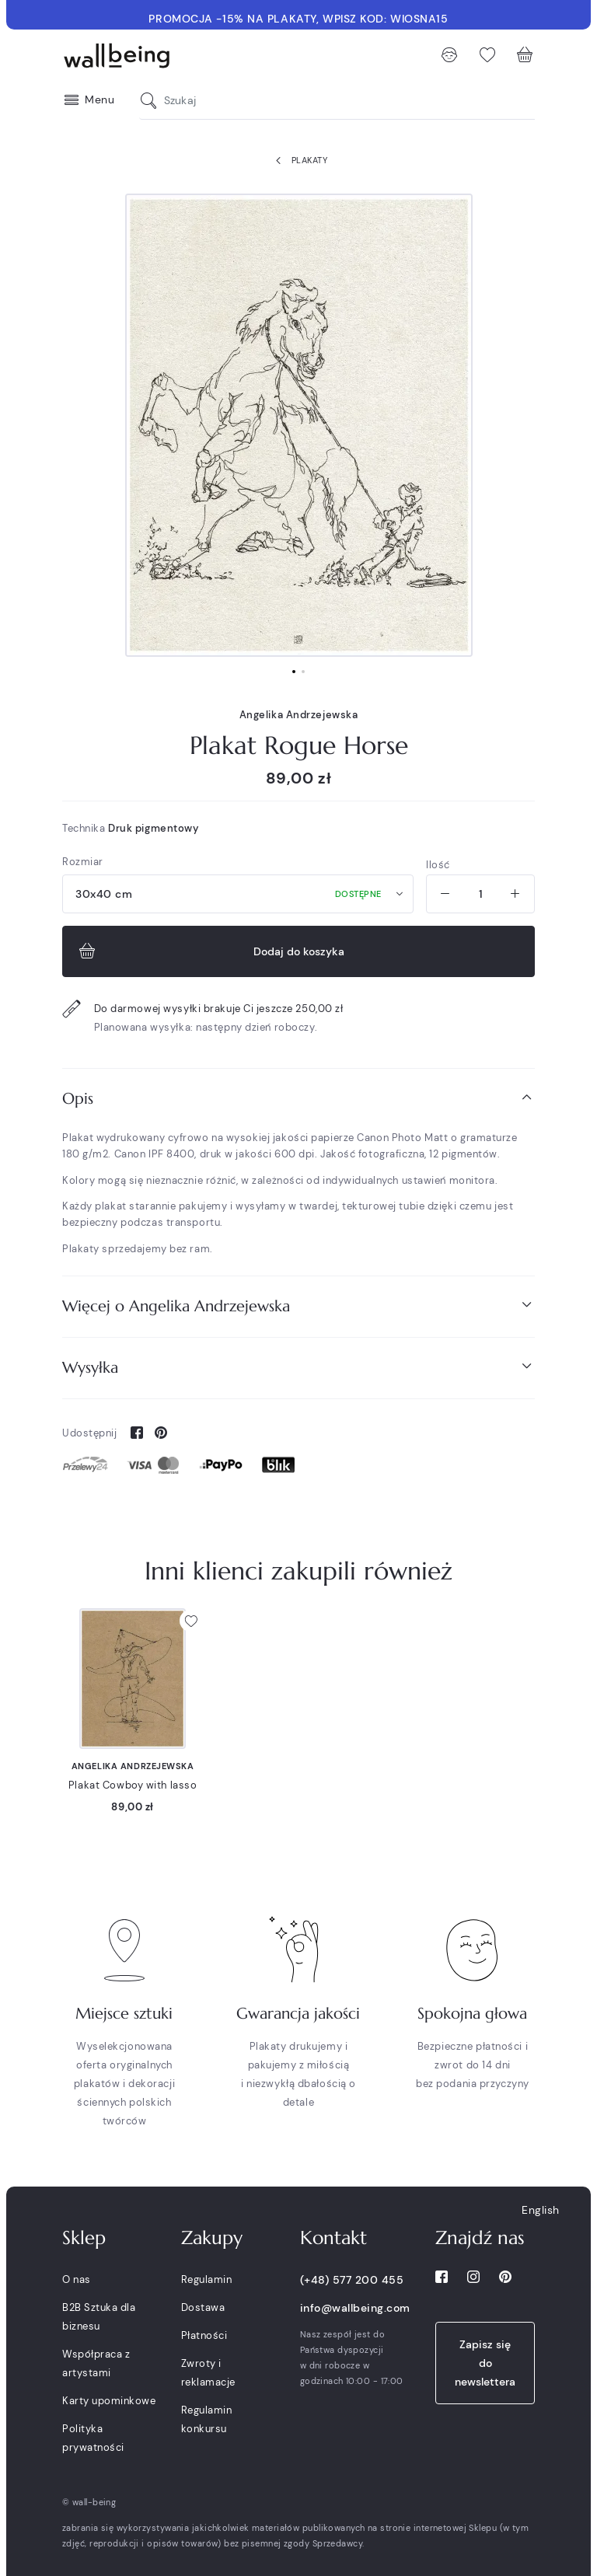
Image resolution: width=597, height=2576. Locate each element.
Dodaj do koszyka (209, 951)
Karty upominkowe (108, 2400)
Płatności (204, 2335)
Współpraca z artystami (96, 2363)
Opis (298, 1097)
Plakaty (298, 161)
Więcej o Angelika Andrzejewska (298, 1305)
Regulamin (206, 2279)
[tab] (298, 1098)
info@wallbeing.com (355, 2308)
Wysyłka (298, 1366)
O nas (76, 2279)
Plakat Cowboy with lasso (132, 1785)
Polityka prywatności (93, 2438)
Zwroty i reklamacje (208, 2373)
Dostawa (203, 2307)
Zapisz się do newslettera (485, 2363)
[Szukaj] (152, 101)
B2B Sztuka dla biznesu (98, 2317)
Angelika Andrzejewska (298, 714)
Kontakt (333, 2238)
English (541, 2210)
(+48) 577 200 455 (352, 2280)
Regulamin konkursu (206, 2419)
